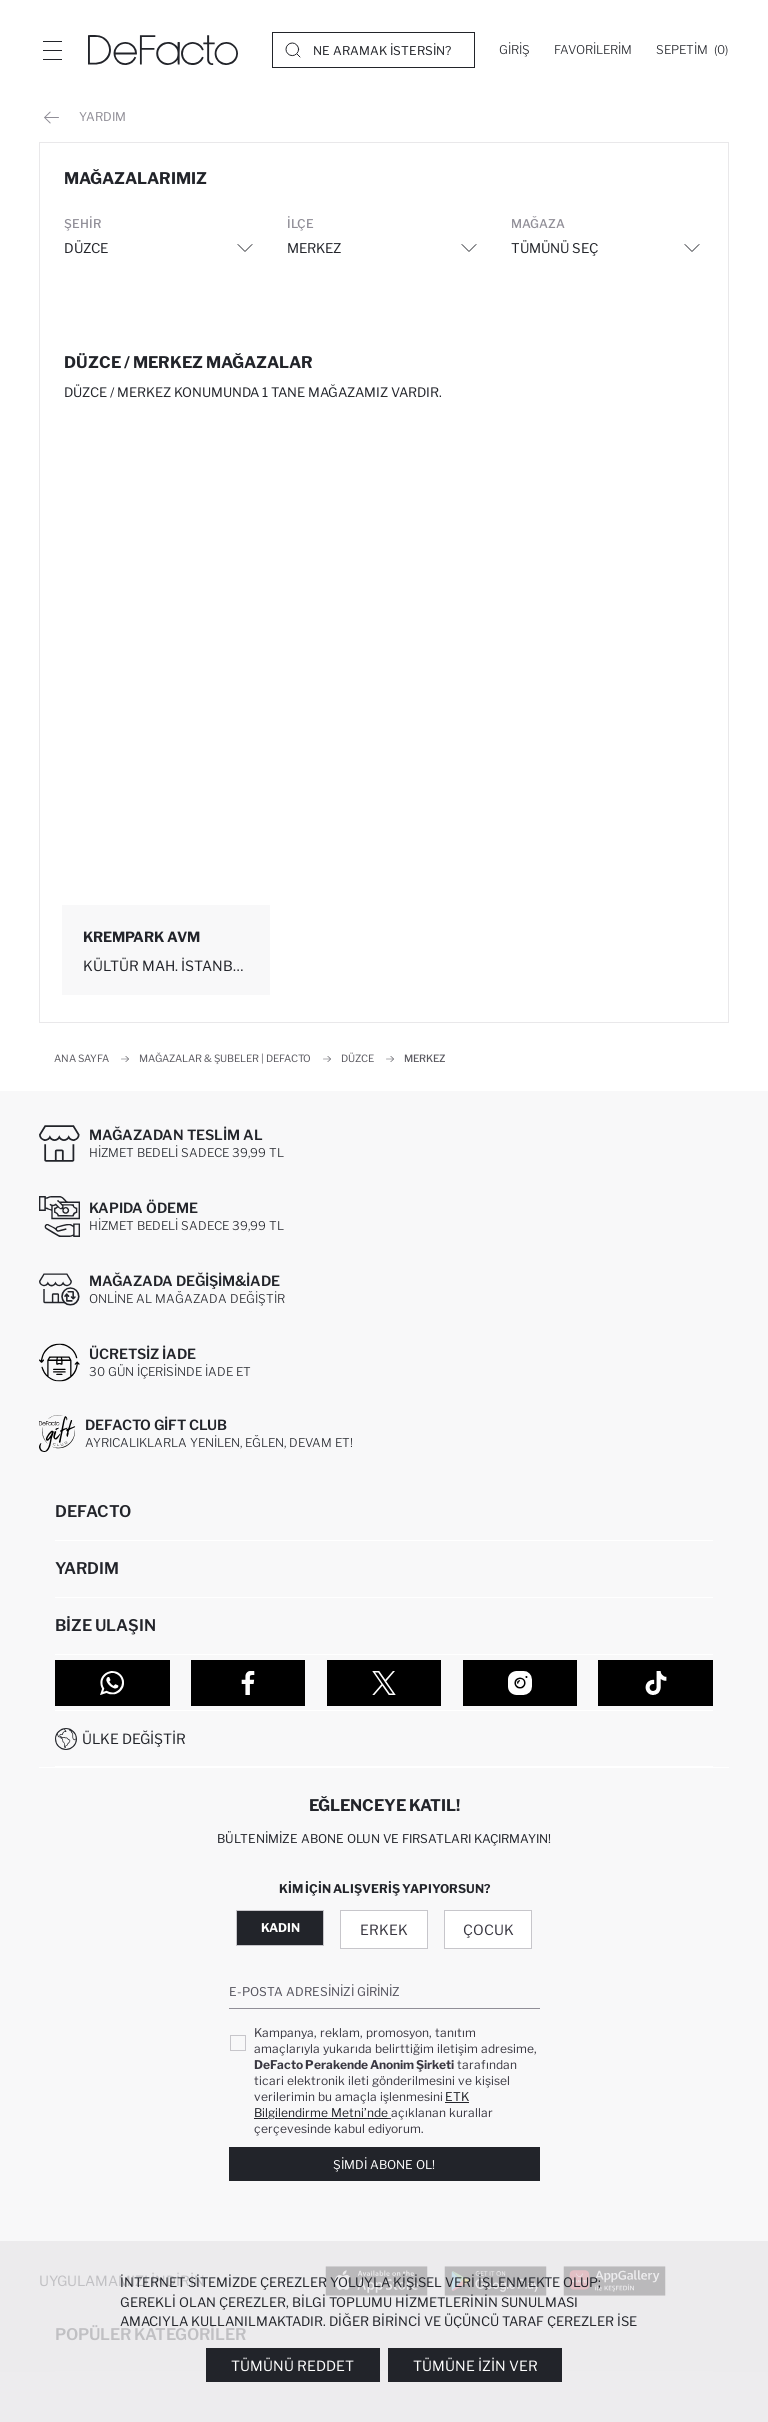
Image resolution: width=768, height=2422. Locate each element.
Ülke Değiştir (134, 1738)
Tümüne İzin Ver (475, 2365)
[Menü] (52, 50)
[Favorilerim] (593, 50)
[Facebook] (248, 1683)
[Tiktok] (655, 1683)
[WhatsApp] (112, 1683)
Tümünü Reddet (292, 2365)
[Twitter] (384, 1683)
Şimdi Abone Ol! (384, 2164)
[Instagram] (520, 1683)
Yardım (85, 117)
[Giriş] (514, 50)
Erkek (384, 1929)
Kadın (280, 1927)
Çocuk (488, 1929)
